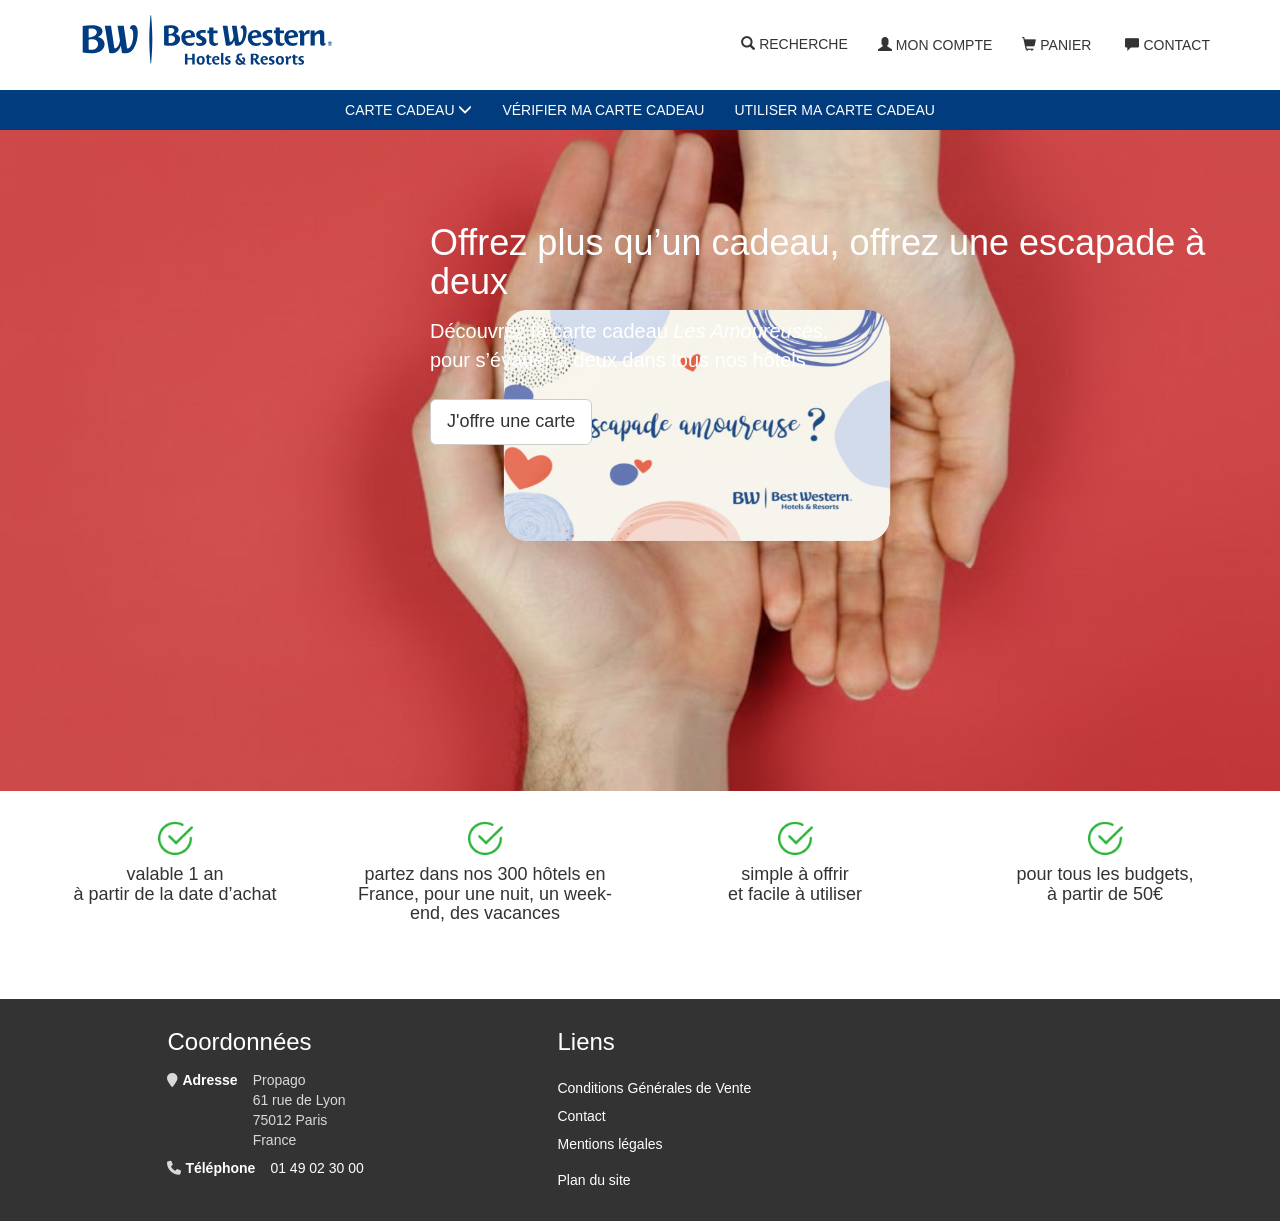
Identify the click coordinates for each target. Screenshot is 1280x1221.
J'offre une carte (511, 421)
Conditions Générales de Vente (654, 1088)
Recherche (794, 45)
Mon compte (935, 45)
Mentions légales (609, 1144)
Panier (1056, 45)
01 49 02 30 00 (316, 1168)
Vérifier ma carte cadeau (603, 110)
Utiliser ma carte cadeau (834, 110)
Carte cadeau (408, 110)
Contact (1167, 45)
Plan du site (593, 1180)
